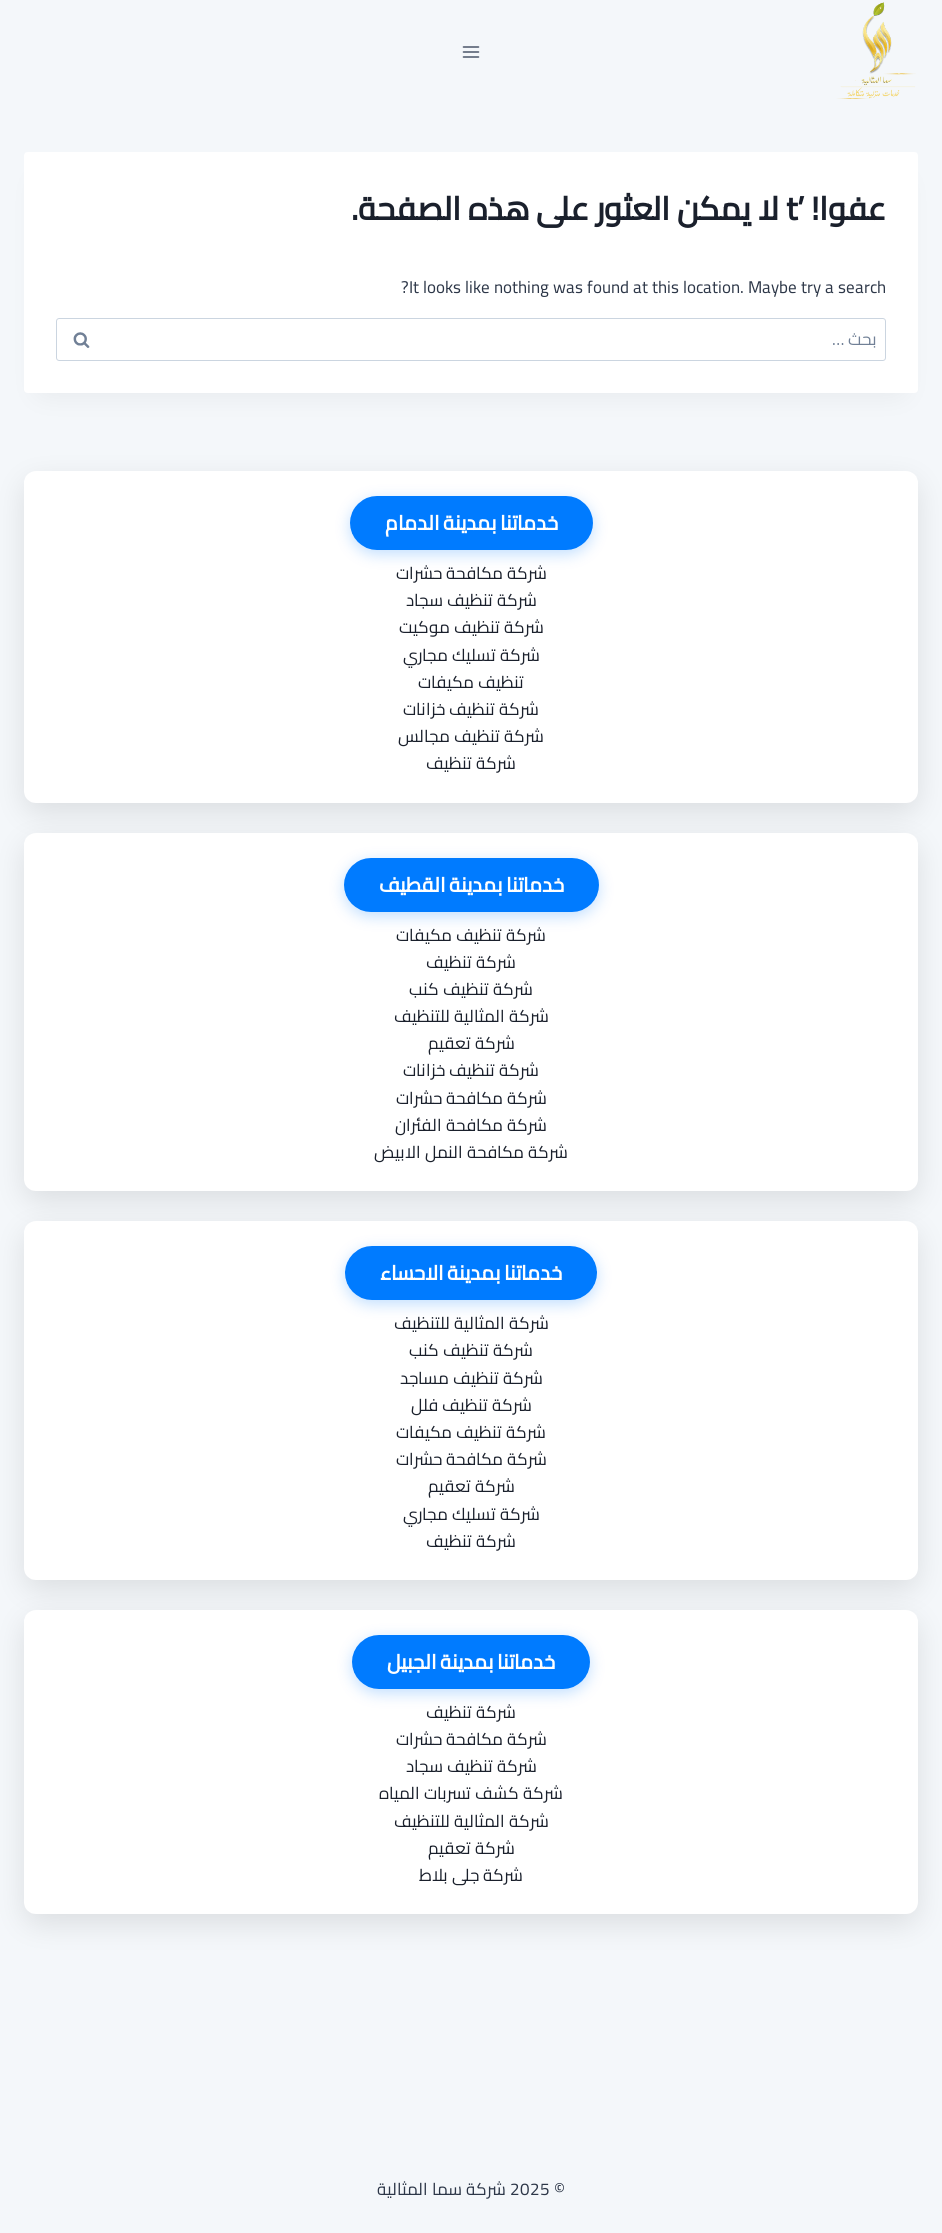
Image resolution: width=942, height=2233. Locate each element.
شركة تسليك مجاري (471, 655)
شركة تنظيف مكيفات (471, 935)
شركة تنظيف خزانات (471, 709)
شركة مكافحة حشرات (471, 573)
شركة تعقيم (471, 1043)
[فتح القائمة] (471, 51)
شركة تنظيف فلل (471, 1405)
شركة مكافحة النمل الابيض (471, 1152)
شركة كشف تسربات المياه (471, 1793)
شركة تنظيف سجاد (471, 600)
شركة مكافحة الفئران (471, 1125)
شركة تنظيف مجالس (471, 736)
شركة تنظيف (471, 763)
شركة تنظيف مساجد (471, 1378)
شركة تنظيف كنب (471, 989)
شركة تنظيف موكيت (471, 627)
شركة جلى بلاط (471, 1875)
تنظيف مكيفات (471, 682)
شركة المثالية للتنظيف (471, 1016)
